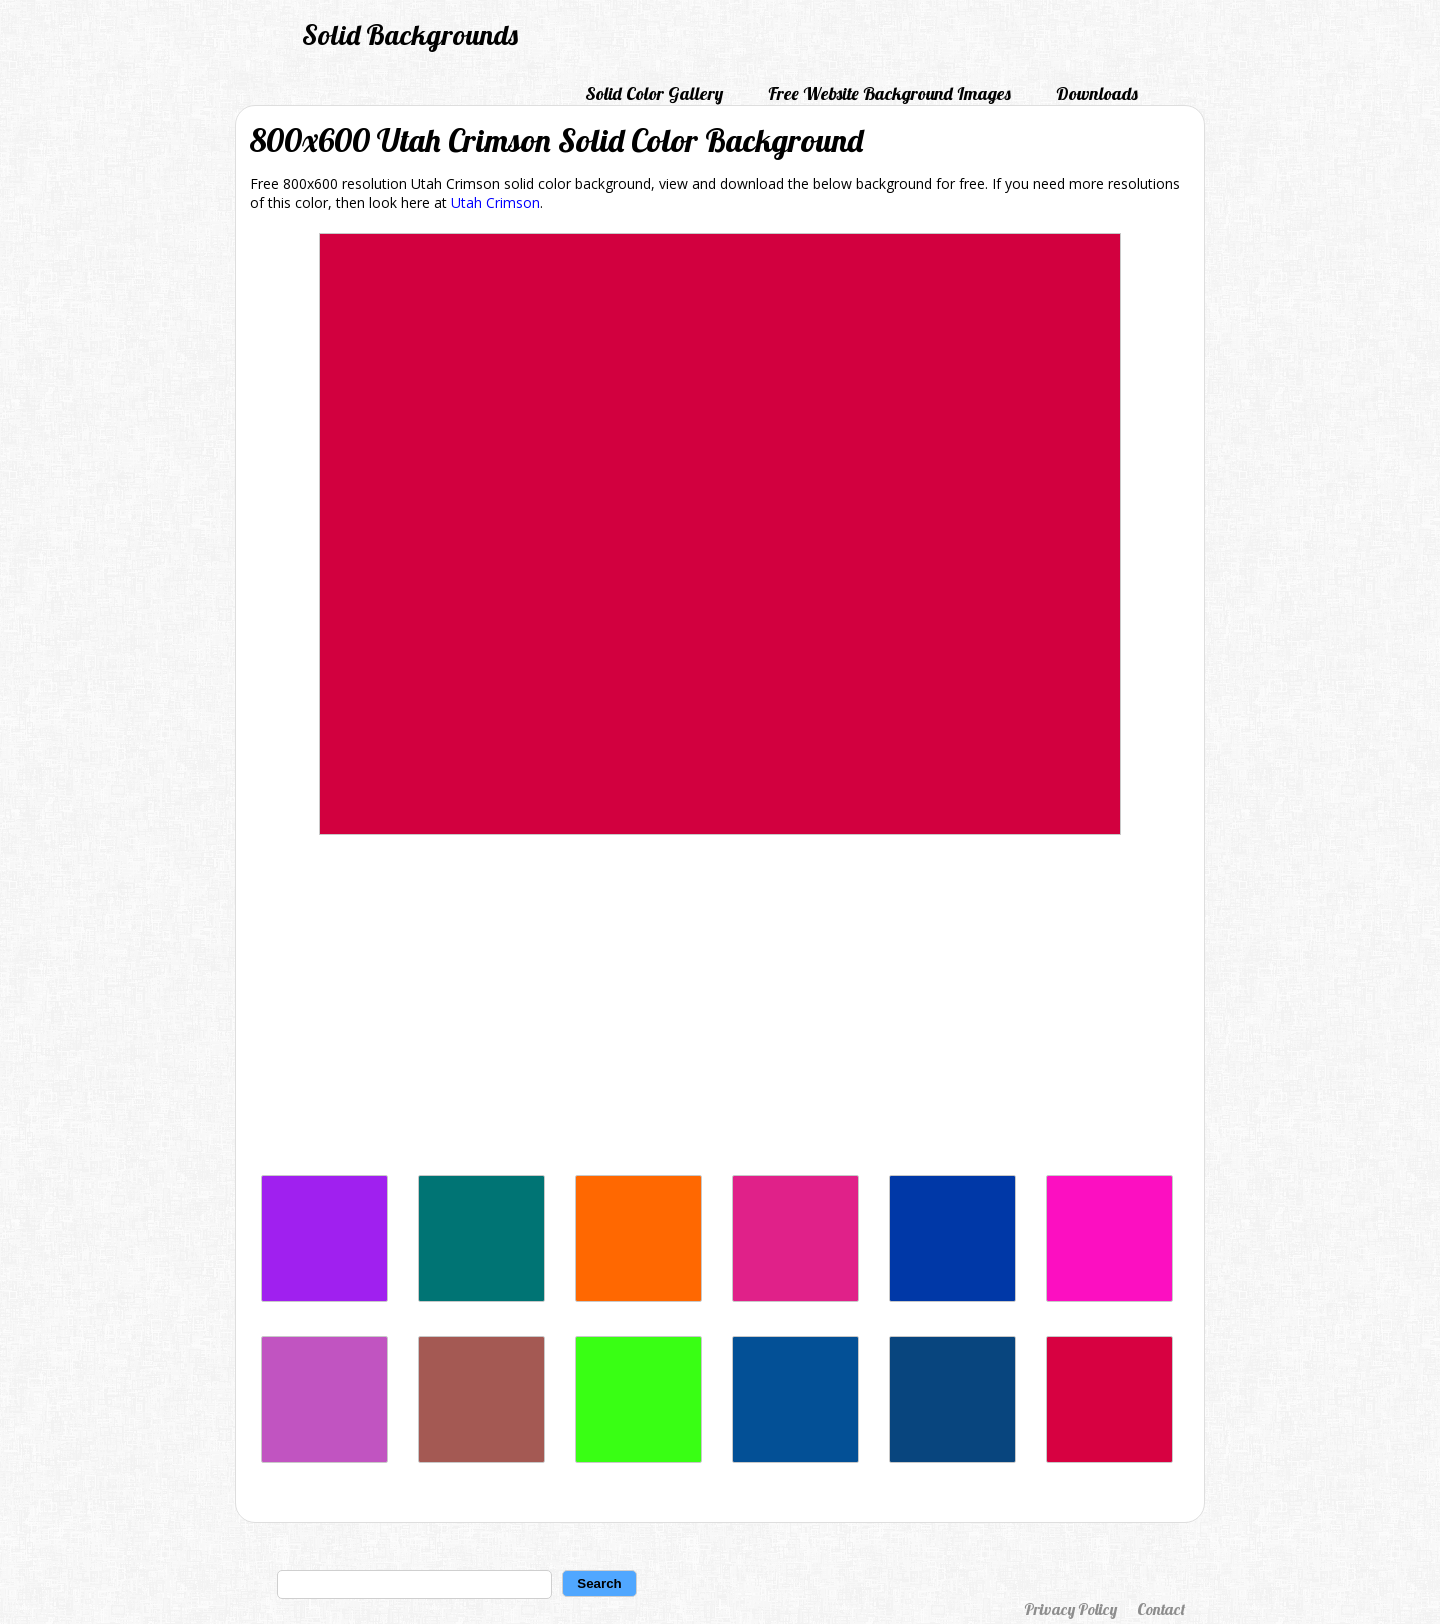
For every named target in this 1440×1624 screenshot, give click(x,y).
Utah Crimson (495, 202)
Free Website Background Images (889, 93)
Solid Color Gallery (654, 93)
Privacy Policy (1070, 1609)
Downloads (1097, 93)
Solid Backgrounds (410, 34)
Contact (1161, 1609)
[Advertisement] (720, 1010)
